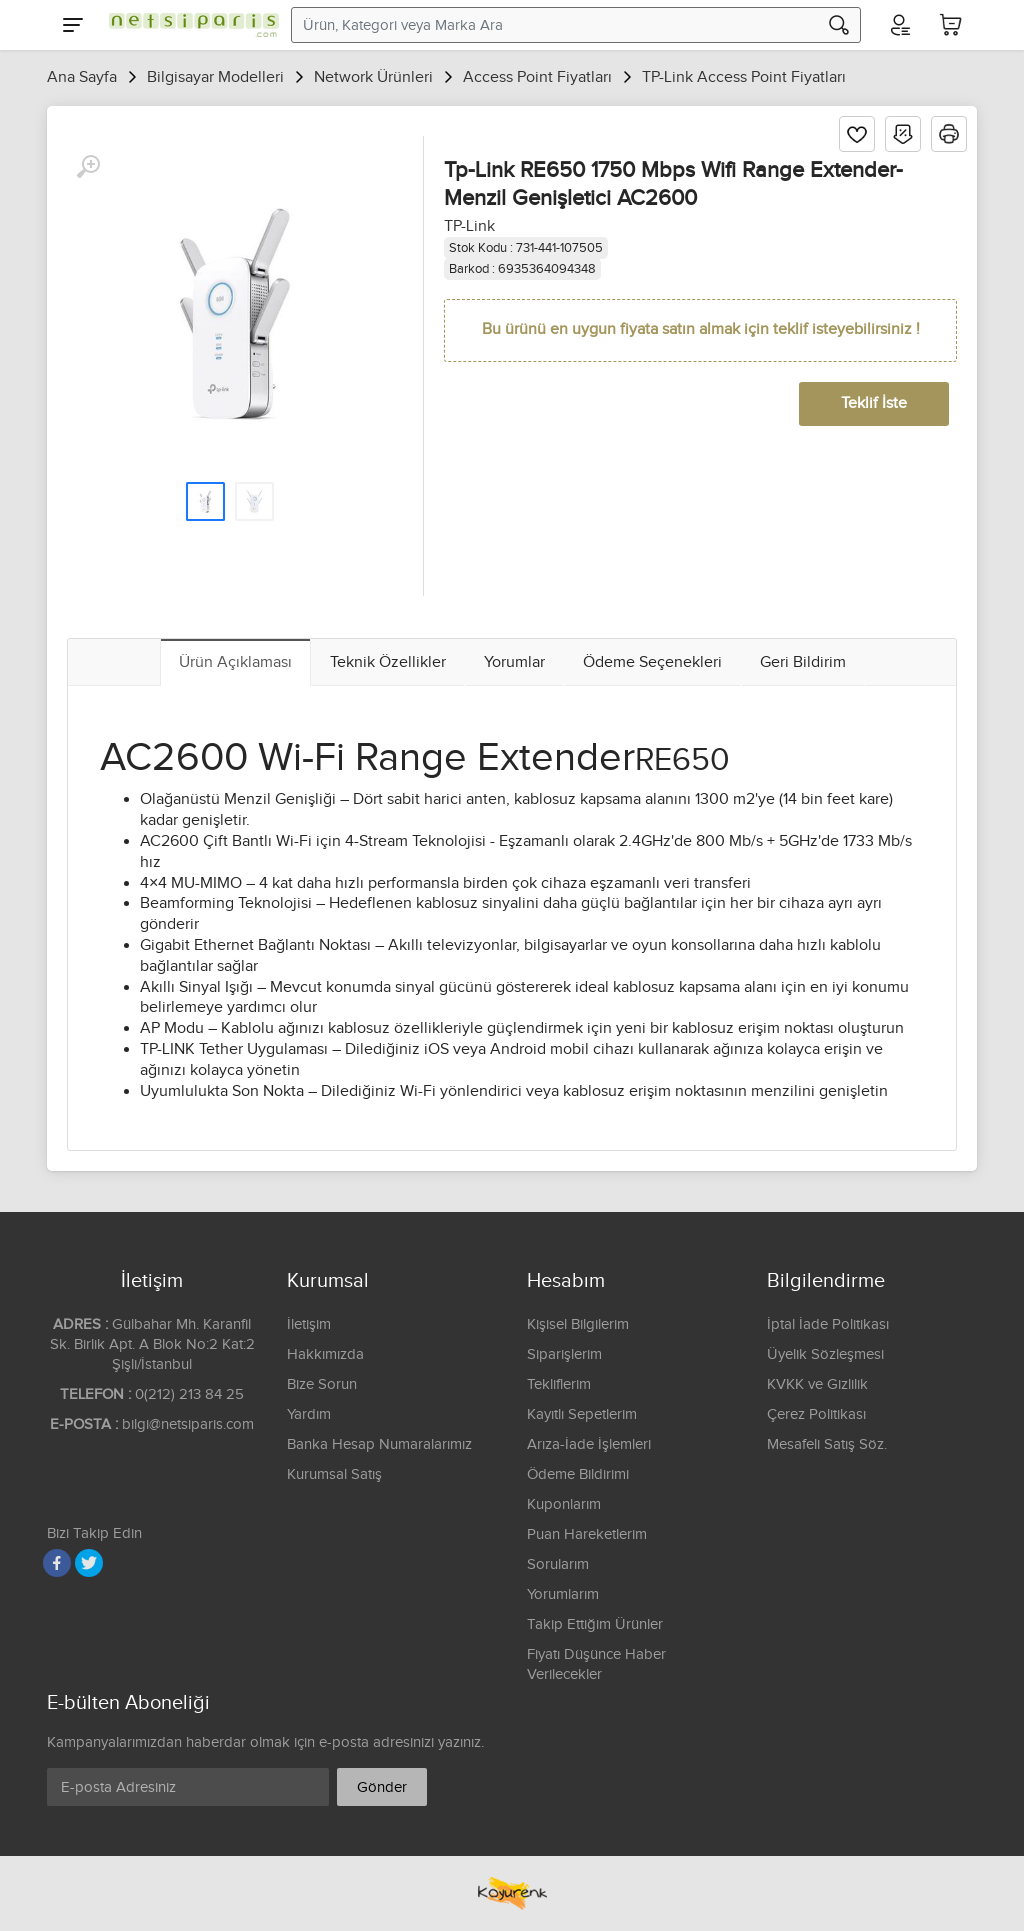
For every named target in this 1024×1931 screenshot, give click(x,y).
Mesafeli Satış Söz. (827, 1444)
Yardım (309, 1414)
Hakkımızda (325, 1354)
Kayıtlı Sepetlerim (582, 1414)
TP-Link (469, 226)
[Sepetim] (951, 25)
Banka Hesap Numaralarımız (379, 1444)
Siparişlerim (564, 1354)
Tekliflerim (559, 1384)
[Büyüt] (88, 167)
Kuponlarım (564, 1504)
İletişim (309, 1324)
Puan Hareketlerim (587, 1534)
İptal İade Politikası (828, 1324)
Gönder (382, 1787)
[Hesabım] (899, 25)
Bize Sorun (322, 1384)
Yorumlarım (563, 1594)
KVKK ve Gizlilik (817, 1384)
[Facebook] (57, 1563)
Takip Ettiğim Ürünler (595, 1624)
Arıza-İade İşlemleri (589, 1444)
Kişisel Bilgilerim (578, 1324)
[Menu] (73, 25)
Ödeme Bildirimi (578, 1474)
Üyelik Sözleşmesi (825, 1354)
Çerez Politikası (816, 1414)
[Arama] (839, 25)
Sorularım (558, 1564)
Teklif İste (874, 403)
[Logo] (189, 25)
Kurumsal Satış (334, 1474)
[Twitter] (89, 1563)
